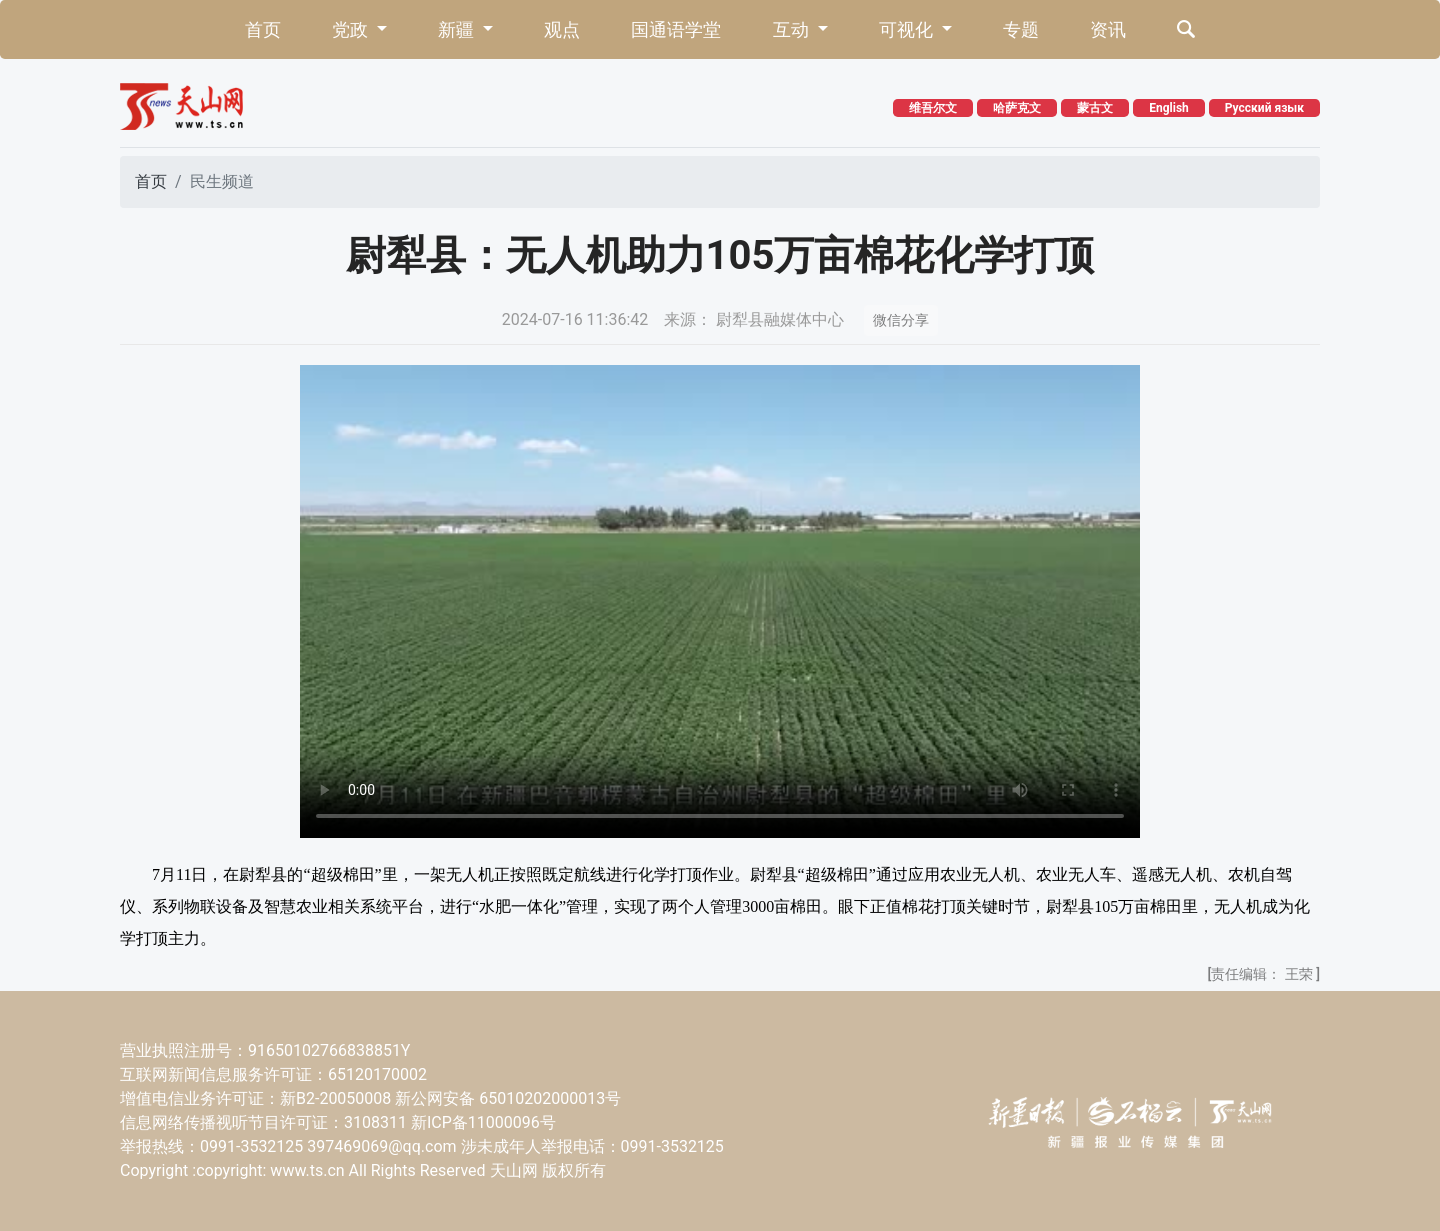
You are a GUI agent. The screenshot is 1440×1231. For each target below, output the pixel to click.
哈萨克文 (1017, 108)
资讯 (1108, 29)
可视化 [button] (908, 29)
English (1169, 108)
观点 (562, 29)
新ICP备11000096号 (483, 1122)
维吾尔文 (933, 108)
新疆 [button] (458, 29)
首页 (263, 29)
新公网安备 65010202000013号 (508, 1098)
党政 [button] (352, 29)
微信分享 (901, 320)
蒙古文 (1095, 108)
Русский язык (1264, 108)
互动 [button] (793, 29)
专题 (1021, 29)
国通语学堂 (676, 29)
